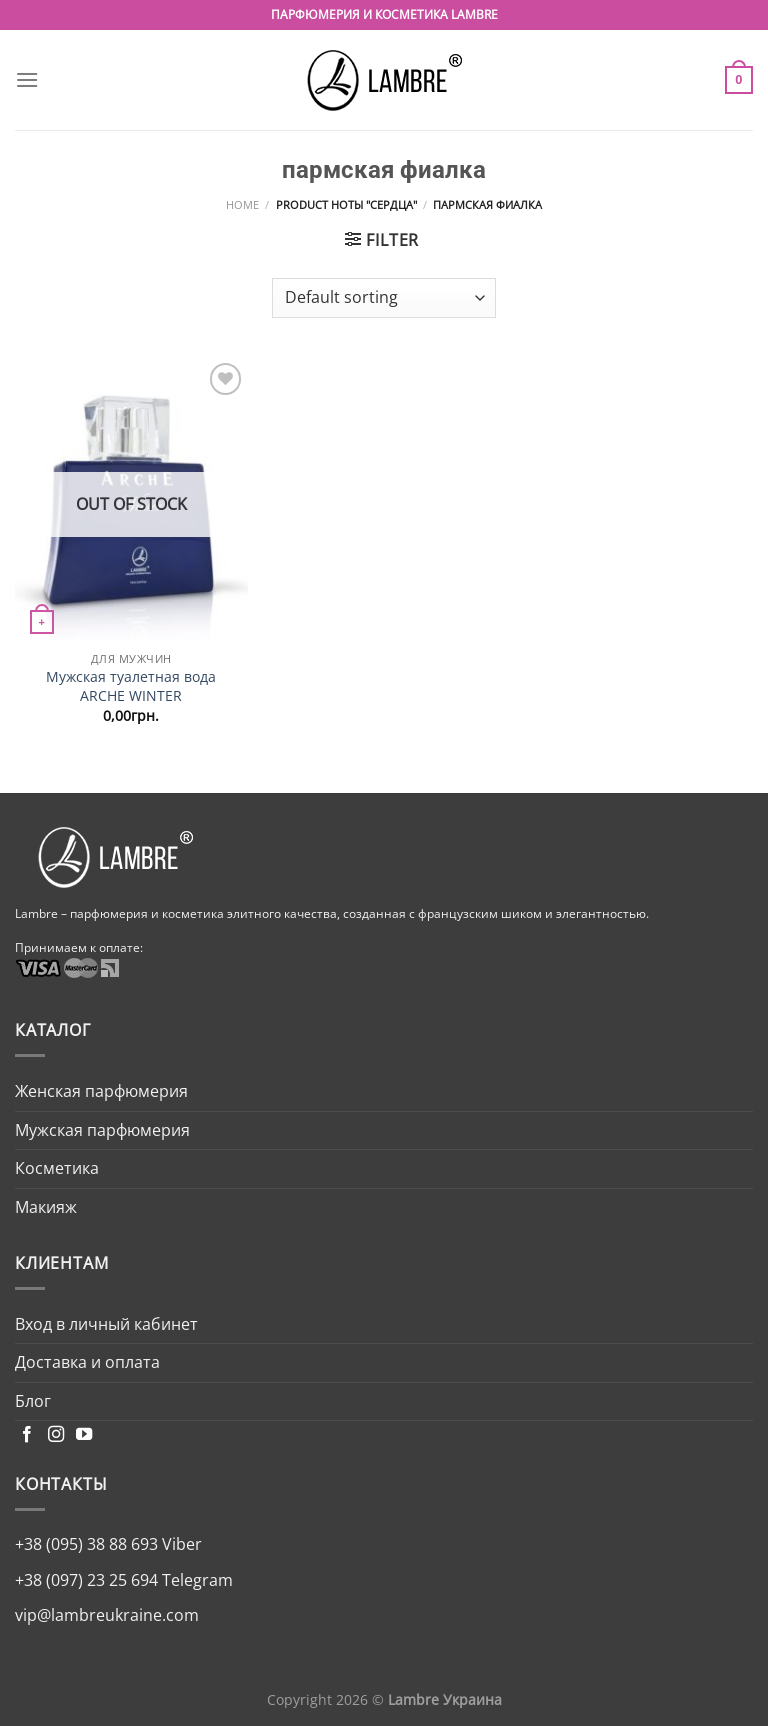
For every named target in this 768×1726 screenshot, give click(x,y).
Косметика (57, 1168)
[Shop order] (383, 298)
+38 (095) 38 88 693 (86, 1544)
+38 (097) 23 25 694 (86, 1580)
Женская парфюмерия (101, 1091)
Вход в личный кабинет (106, 1324)
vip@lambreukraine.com (107, 1615)
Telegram (195, 1580)
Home (242, 204)
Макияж (46, 1207)
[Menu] (27, 79)
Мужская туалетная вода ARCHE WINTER (131, 686)
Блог (33, 1401)
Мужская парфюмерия (102, 1130)
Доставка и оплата (87, 1362)
